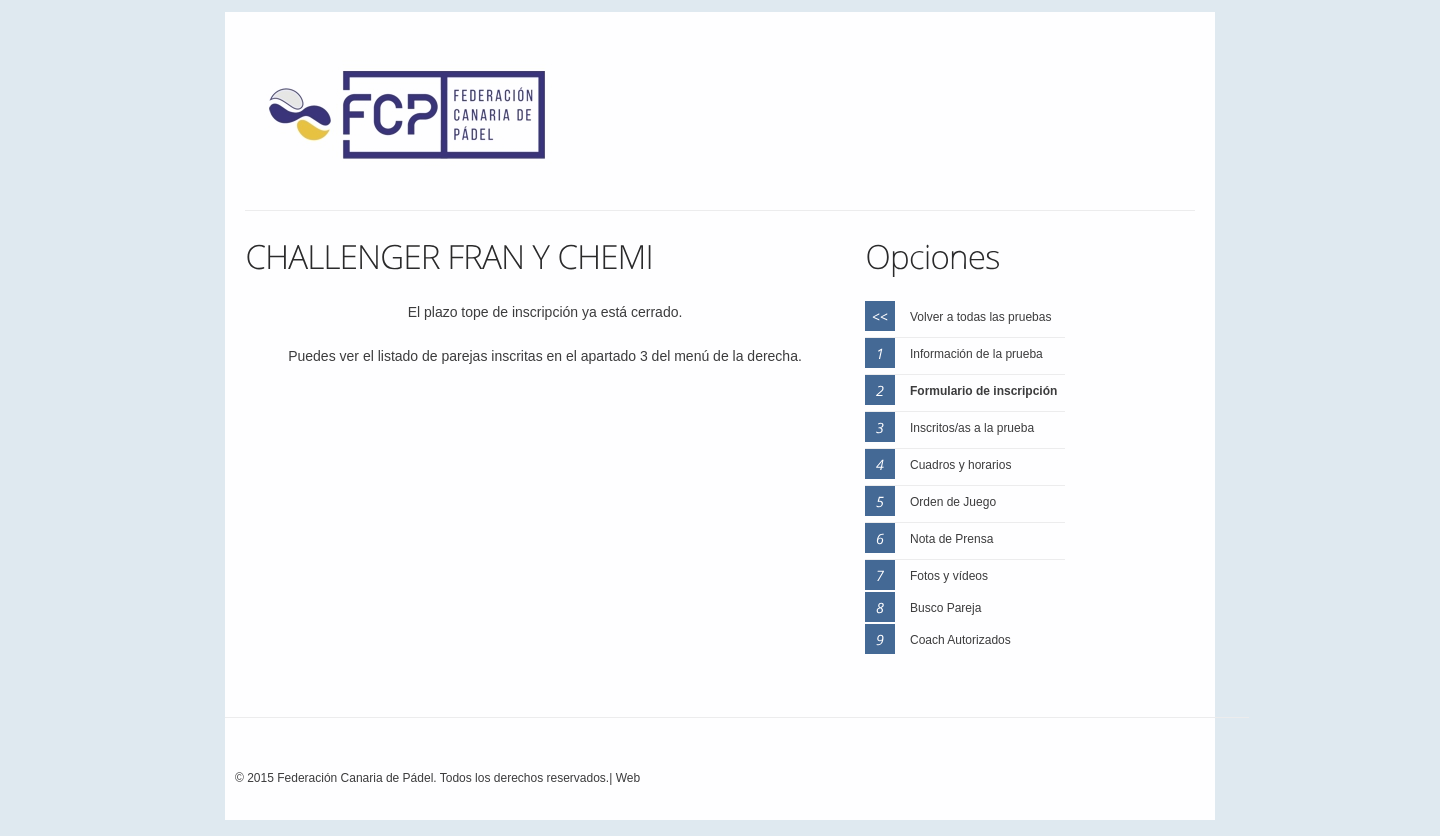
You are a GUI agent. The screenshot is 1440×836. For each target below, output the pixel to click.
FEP (417, 120)
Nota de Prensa (951, 539)
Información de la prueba (976, 354)
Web (628, 778)
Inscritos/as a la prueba (972, 428)
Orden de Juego (953, 502)
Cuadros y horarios (960, 465)
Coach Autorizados (960, 640)
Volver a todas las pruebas (980, 317)
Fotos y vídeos (949, 576)
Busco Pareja (945, 608)
